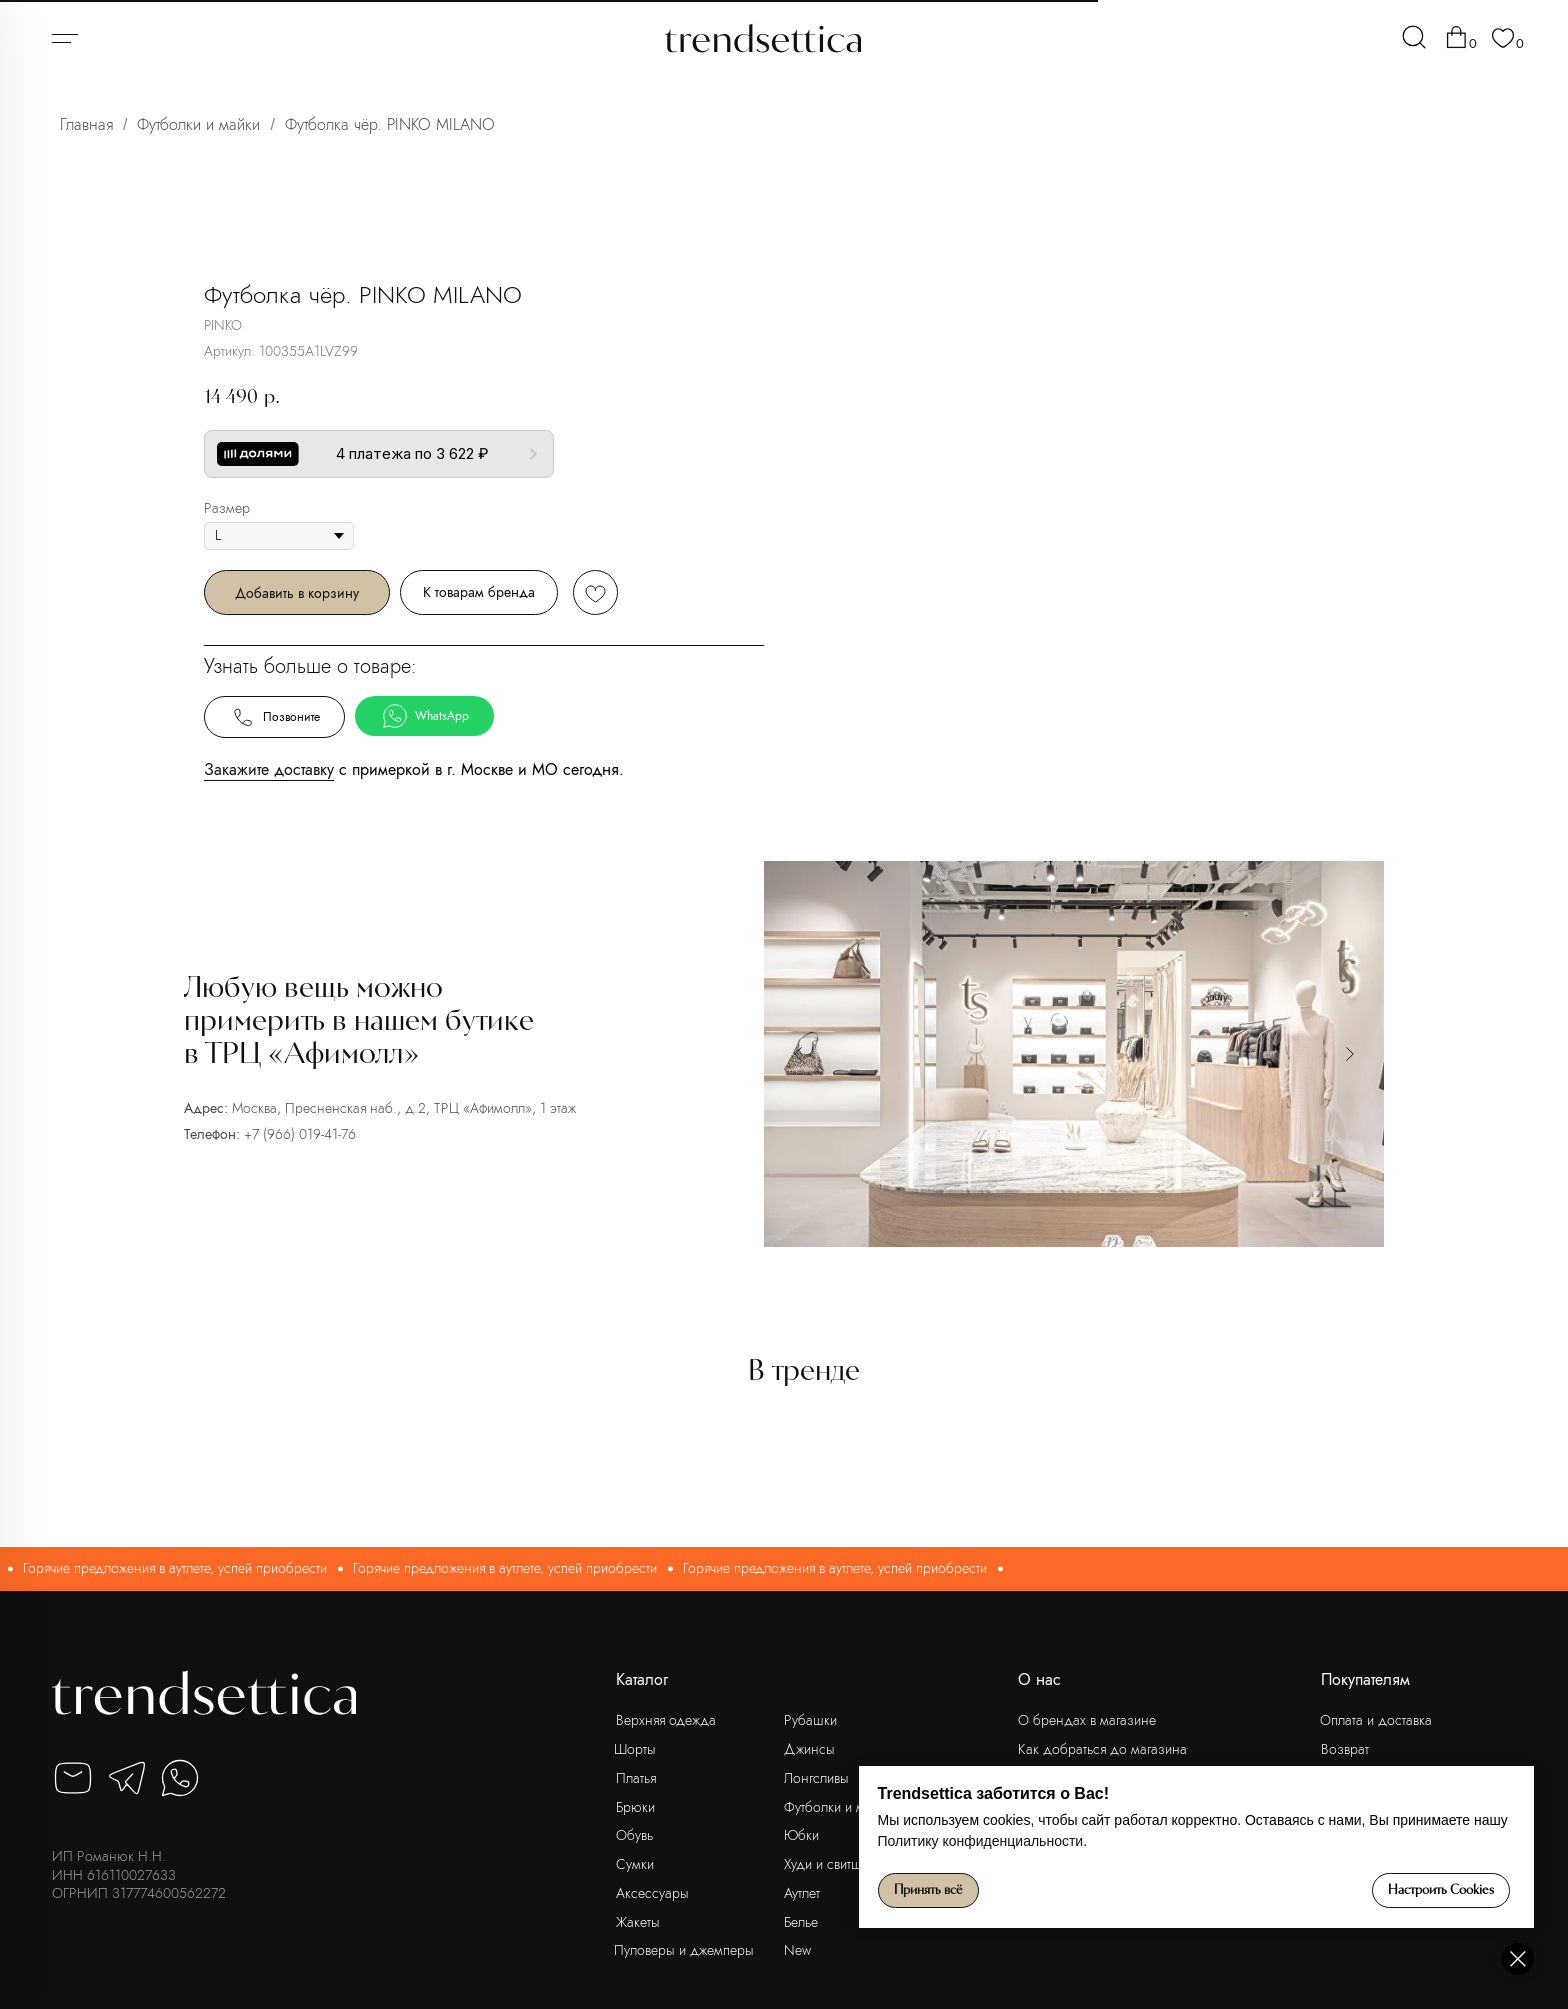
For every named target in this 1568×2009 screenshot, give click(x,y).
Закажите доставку (869, 769)
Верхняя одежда (666, 1720)
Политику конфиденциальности (1175, 1841)
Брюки (635, 1807)
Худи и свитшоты (833, 1864)
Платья (636, 1778)
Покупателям (1365, 1679)
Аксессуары (652, 1893)
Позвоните (874, 717)
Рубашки (810, 1720)
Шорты (635, 1749)
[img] (1414, 37)
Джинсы (809, 1749)
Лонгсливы (816, 1778)
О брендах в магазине (1087, 1720)
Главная (86, 124)
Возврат (1345, 1749)
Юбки (801, 1835)
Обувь (634, 1835)
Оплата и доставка (1376, 1720)
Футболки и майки (198, 124)
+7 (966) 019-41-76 (300, 1134)
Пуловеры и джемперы (684, 1950)
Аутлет (802, 1893)
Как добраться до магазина (1102, 1749)
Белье (801, 1922)
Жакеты (638, 1922)
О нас (1039, 1679)
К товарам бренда (1079, 592)
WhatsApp (1025, 716)
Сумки (635, 1864)
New (797, 1950)
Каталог (642, 1679)
